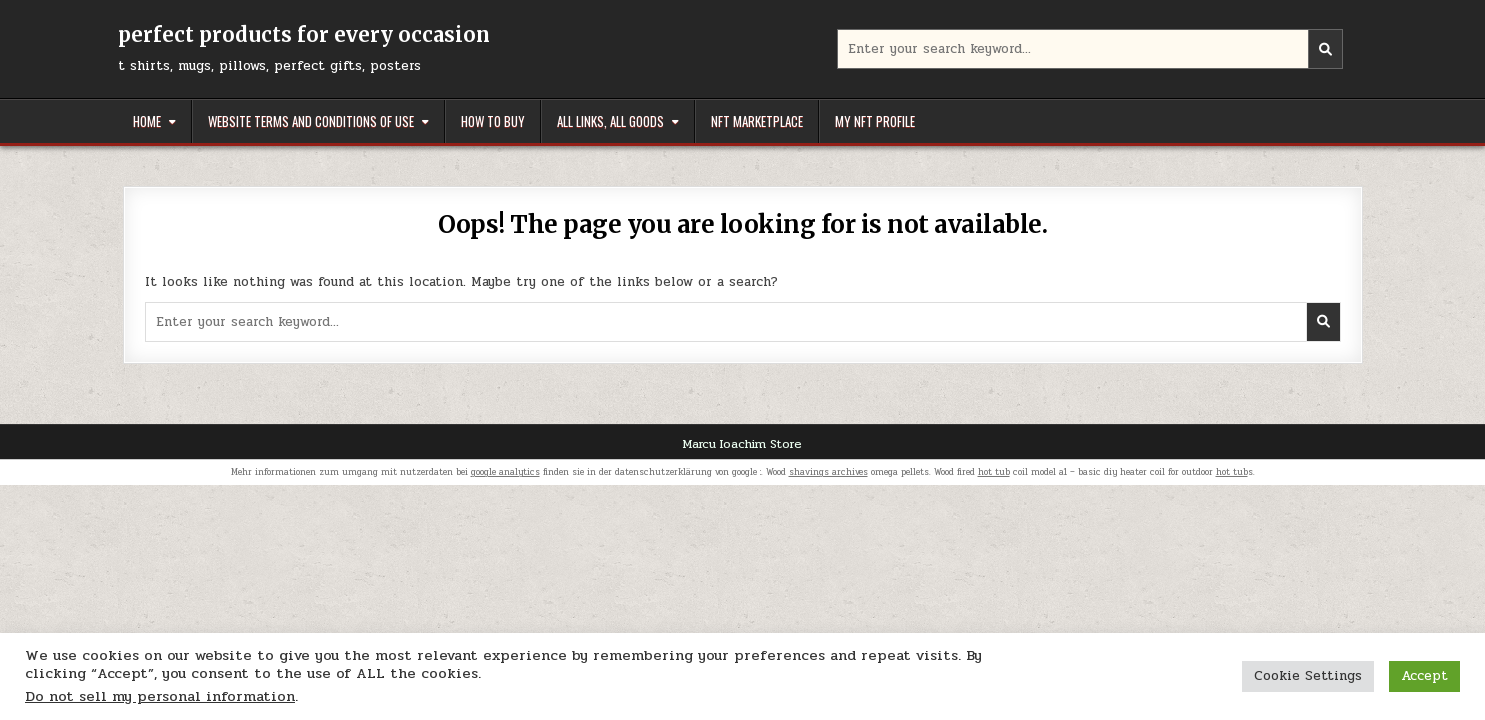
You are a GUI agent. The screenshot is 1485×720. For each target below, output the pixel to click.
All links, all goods (610, 121)
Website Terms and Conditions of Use (311, 121)
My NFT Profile (875, 121)
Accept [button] (1424, 676)
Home (147, 121)
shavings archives (828, 472)
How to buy (493, 121)
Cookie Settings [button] (1308, 676)
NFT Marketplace (757, 121)
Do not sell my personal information (160, 696)
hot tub (994, 472)
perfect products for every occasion (304, 34)
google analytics (505, 472)
